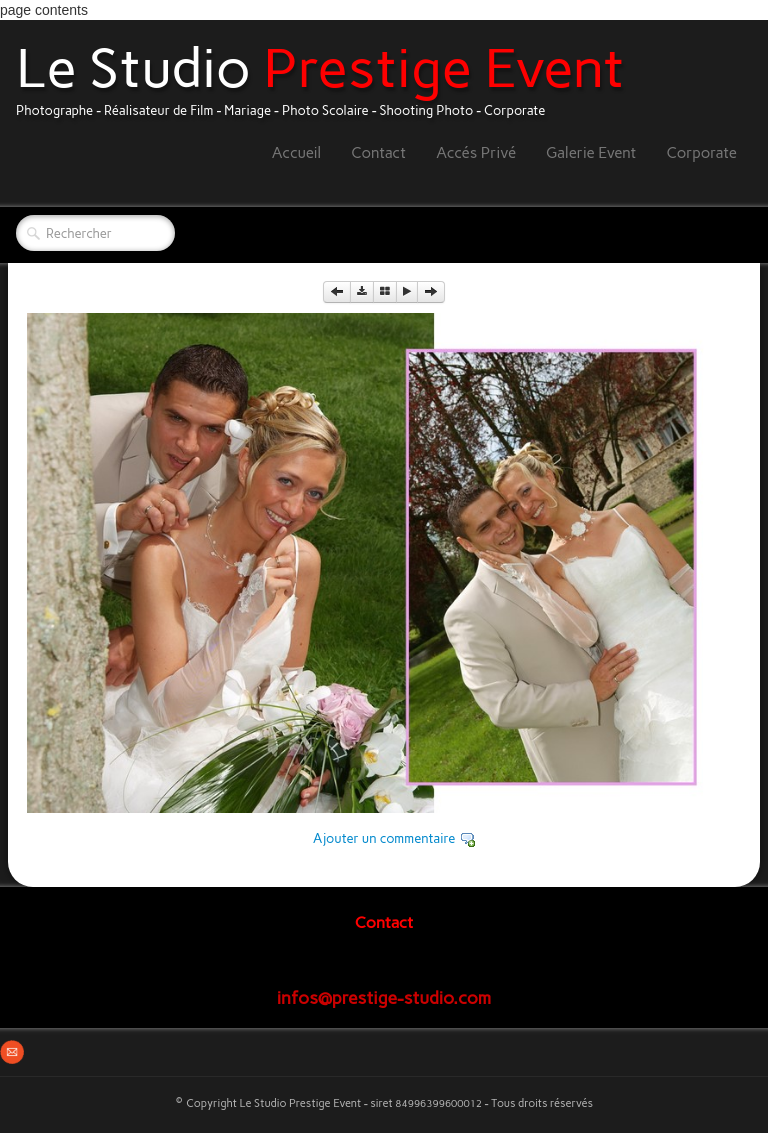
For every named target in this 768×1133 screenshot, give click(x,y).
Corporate (701, 153)
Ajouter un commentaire (384, 838)
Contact (378, 153)
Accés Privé (476, 153)
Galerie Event (591, 153)
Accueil (297, 153)
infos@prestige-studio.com (384, 997)
